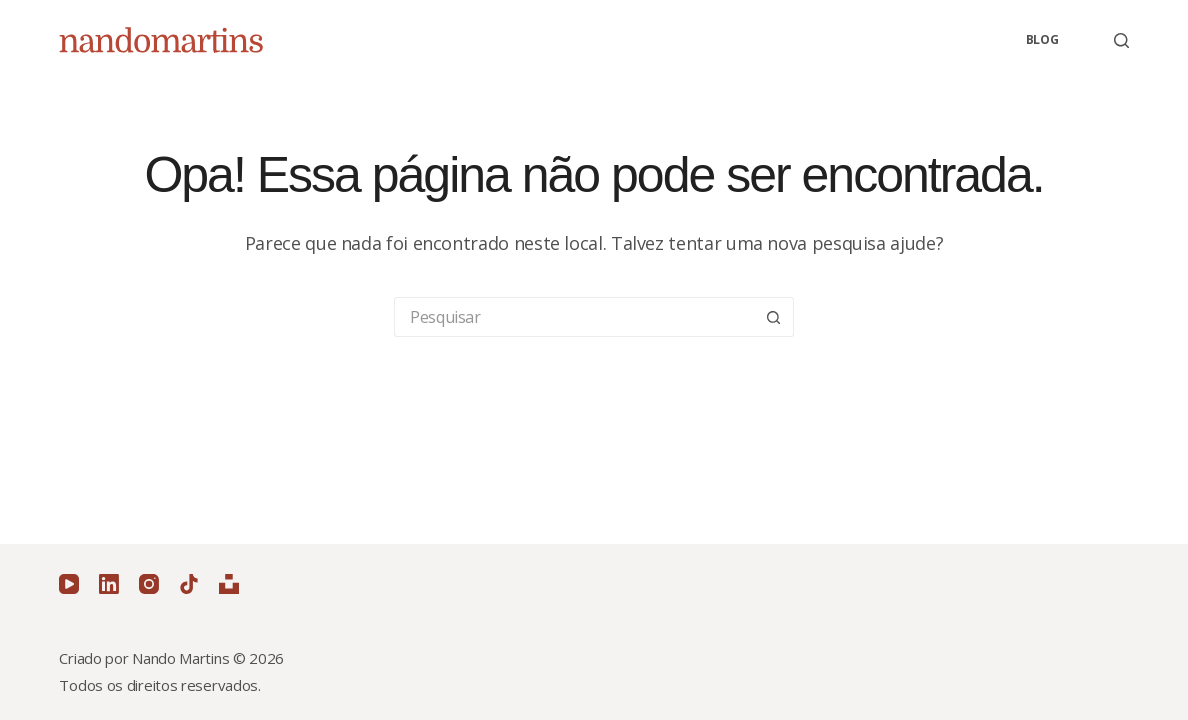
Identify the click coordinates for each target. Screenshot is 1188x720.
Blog (1042, 39)
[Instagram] (149, 584)
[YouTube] (69, 584)
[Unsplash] (229, 584)
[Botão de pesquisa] (774, 317)
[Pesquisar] (1121, 40)
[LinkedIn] (109, 584)
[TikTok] (189, 584)
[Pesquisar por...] (574, 317)
